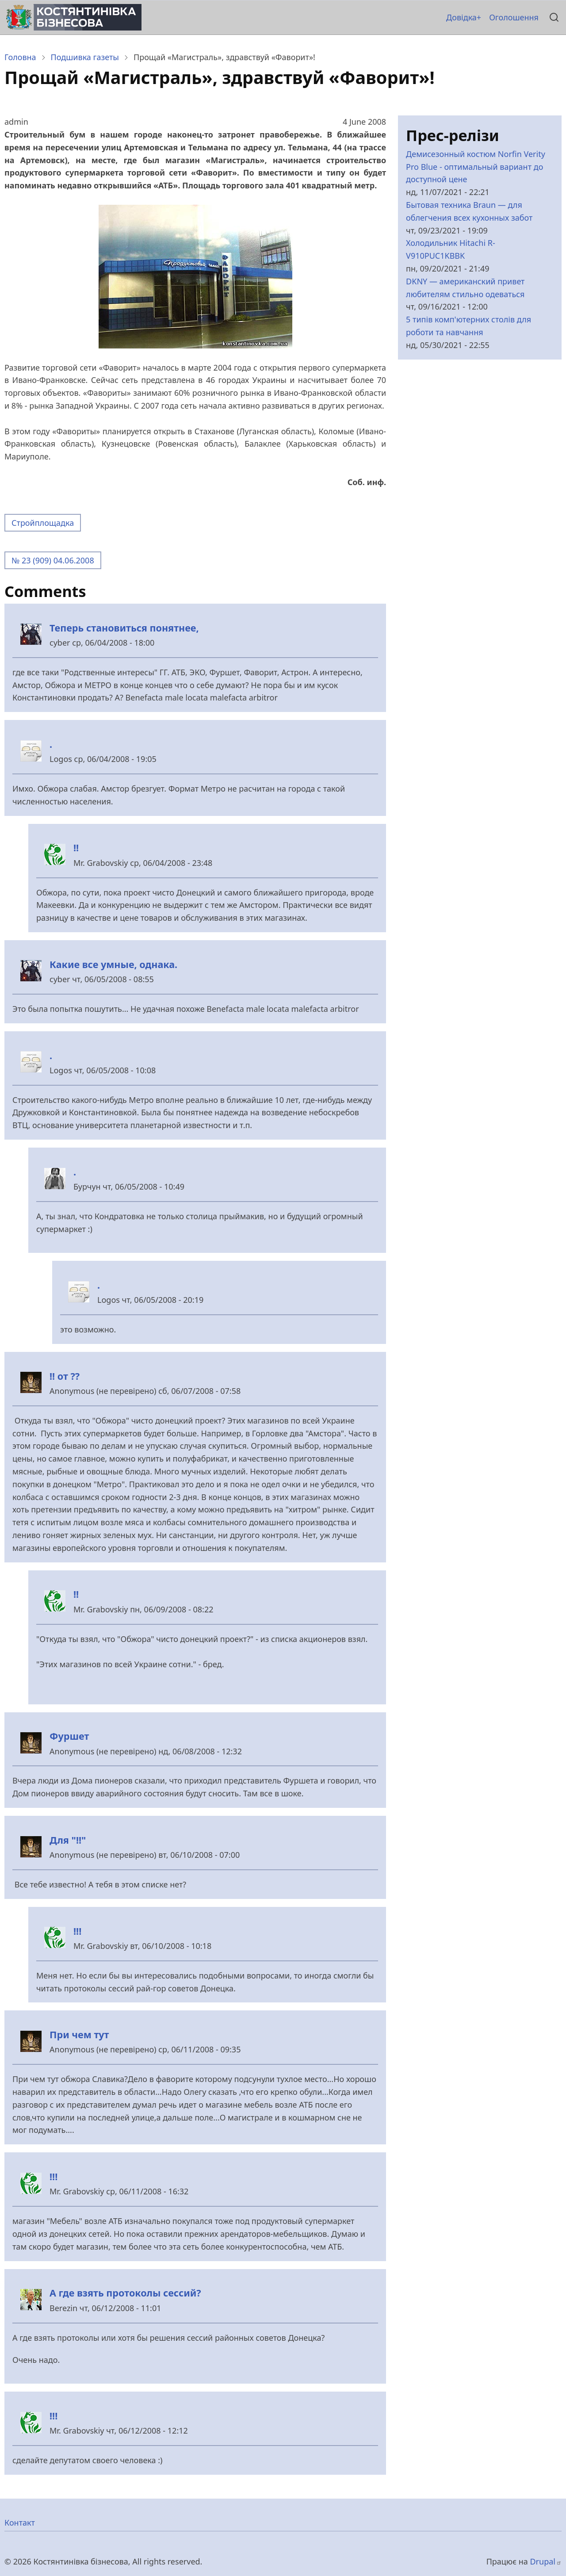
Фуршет (69, 1736)
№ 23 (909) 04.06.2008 (52, 560)
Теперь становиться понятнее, (124, 627)
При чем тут (79, 2034)
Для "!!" (68, 1839)
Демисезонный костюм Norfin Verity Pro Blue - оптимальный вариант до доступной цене (475, 167)
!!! (77, 1931)
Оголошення (514, 17)
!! (76, 847)
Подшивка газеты (85, 57)
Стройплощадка (42, 522)
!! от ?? (65, 1376)
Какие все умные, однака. (113, 964)
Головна (20, 57)
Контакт (19, 2522)
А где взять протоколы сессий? (125, 2292)
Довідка (461, 17)
